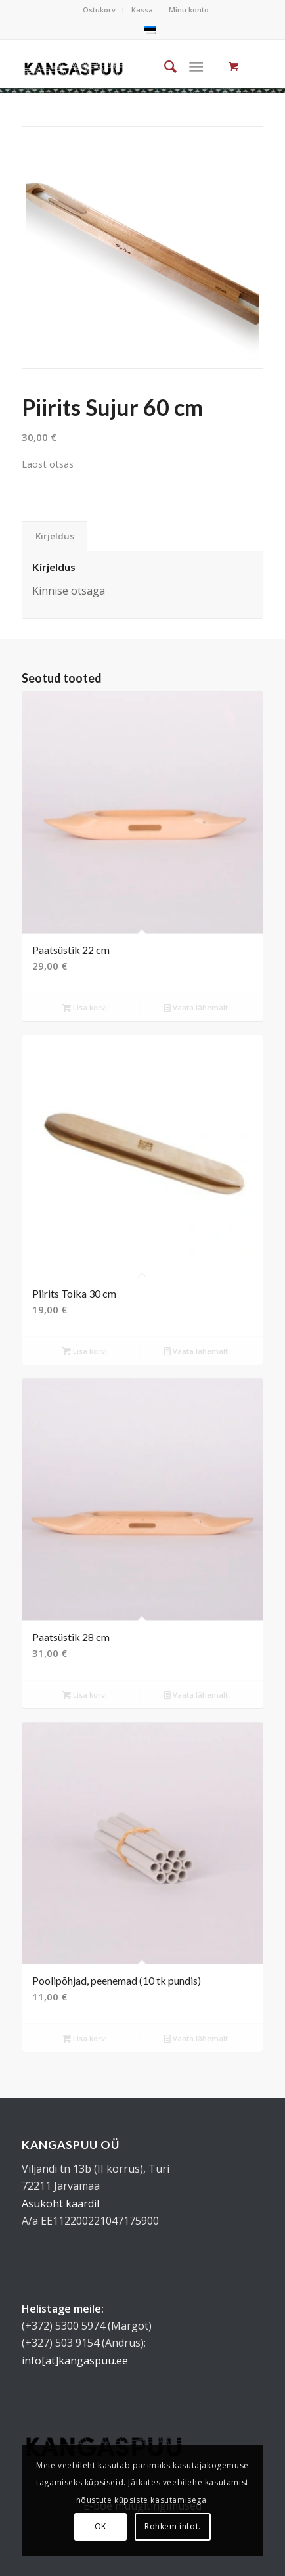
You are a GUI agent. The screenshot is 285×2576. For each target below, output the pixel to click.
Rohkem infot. (172, 2526)
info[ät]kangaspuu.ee (75, 2360)
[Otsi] (164, 66)
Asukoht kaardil (60, 2203)
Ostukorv (99, 9)
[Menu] (197, 66)
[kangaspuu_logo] (74, 66)
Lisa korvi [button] (84, 1007)
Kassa (142, 9)
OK (100, 2526)
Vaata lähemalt (196, 1007)
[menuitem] (99, 10)
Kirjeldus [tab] (54, 536)
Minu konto (189, 9)
